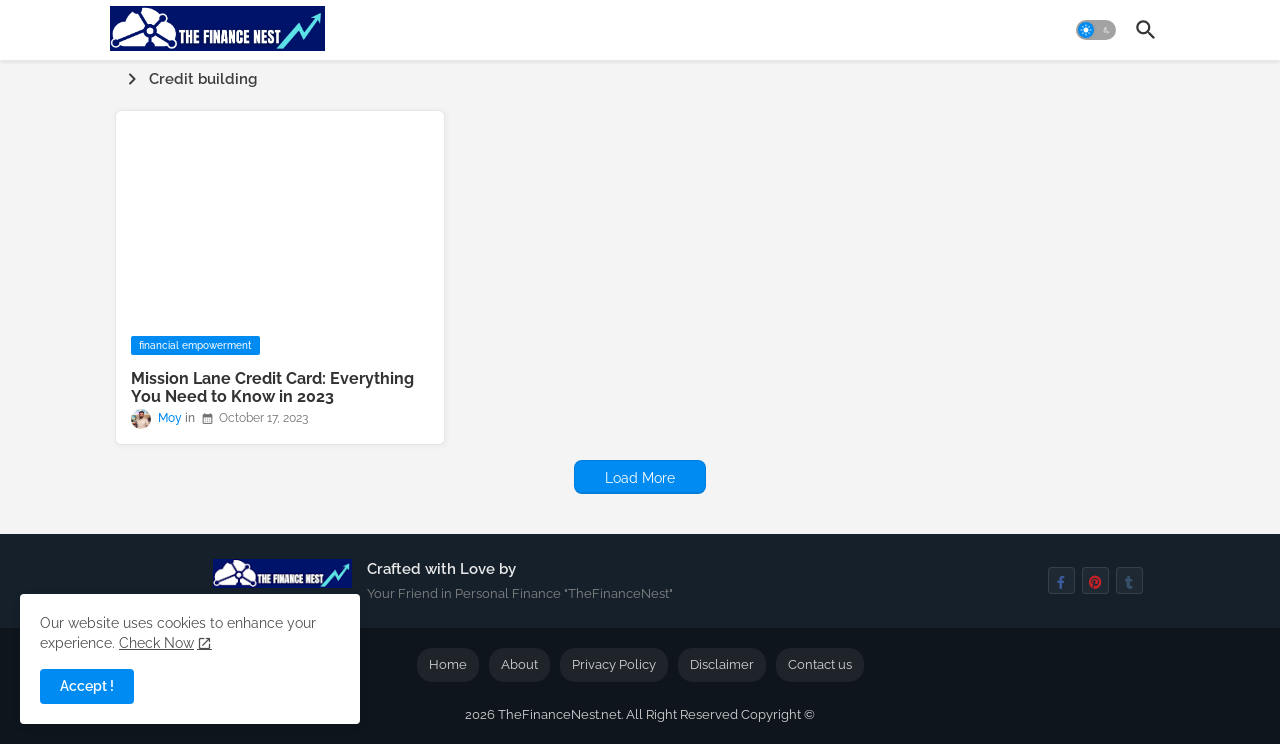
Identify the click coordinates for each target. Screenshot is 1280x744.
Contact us (820, 664)
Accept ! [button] (87, 686)
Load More (640, 478)
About (519, 664)
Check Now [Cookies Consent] (156, 643)
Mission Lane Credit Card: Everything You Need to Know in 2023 (272, 388)
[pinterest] (1095, 580)
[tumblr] (1129, 580)
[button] (1096, 30)
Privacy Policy (614, 664)
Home (448, 664)
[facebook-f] (1061, 580)
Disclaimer (722, 664)
